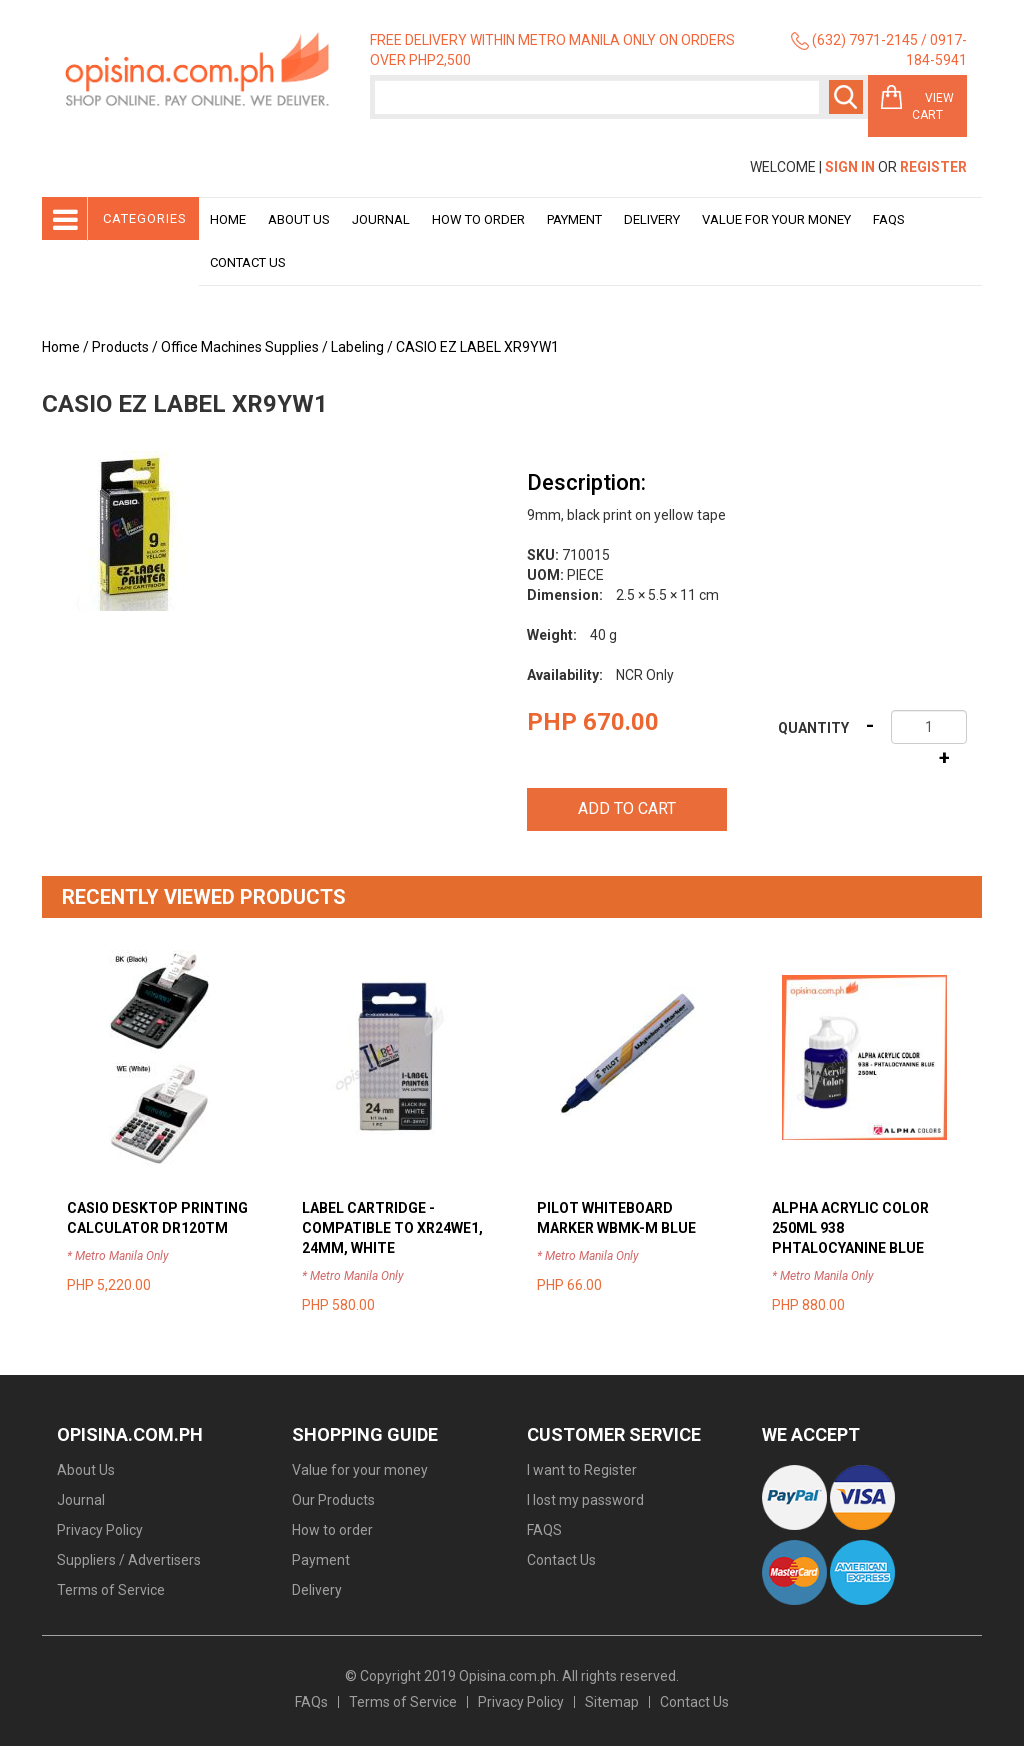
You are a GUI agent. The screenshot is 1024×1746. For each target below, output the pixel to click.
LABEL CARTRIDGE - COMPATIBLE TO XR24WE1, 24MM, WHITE (392, 1228)
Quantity (813, 728)
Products (120, 347)
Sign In (850, 167)
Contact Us (248, 262)
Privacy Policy (100, 1530)
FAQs (311, 1702)
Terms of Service (111, 1590)
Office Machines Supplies (240, 347)
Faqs (889, 219)
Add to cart (627, 808)
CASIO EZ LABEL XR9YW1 (477, 347)
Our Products (333, 1500)
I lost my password (585, 1500)
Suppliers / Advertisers (129, 1560)
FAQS (544, 1530)
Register (933, 167)
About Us (299, 219)
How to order (478, 219)
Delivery (652, 219)
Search (846, 97)
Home (228, 219)
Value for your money (776, 219)
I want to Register (582, 1470)
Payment (574, 219)
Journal (381, 219)
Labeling (357, 347)
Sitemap (612, 1702)
